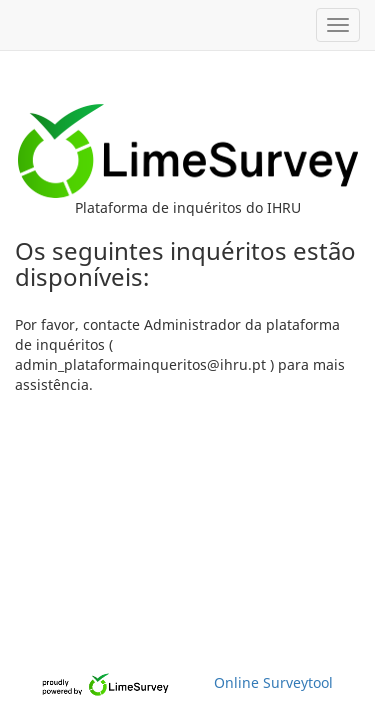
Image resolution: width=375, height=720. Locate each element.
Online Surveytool (273, 682)
